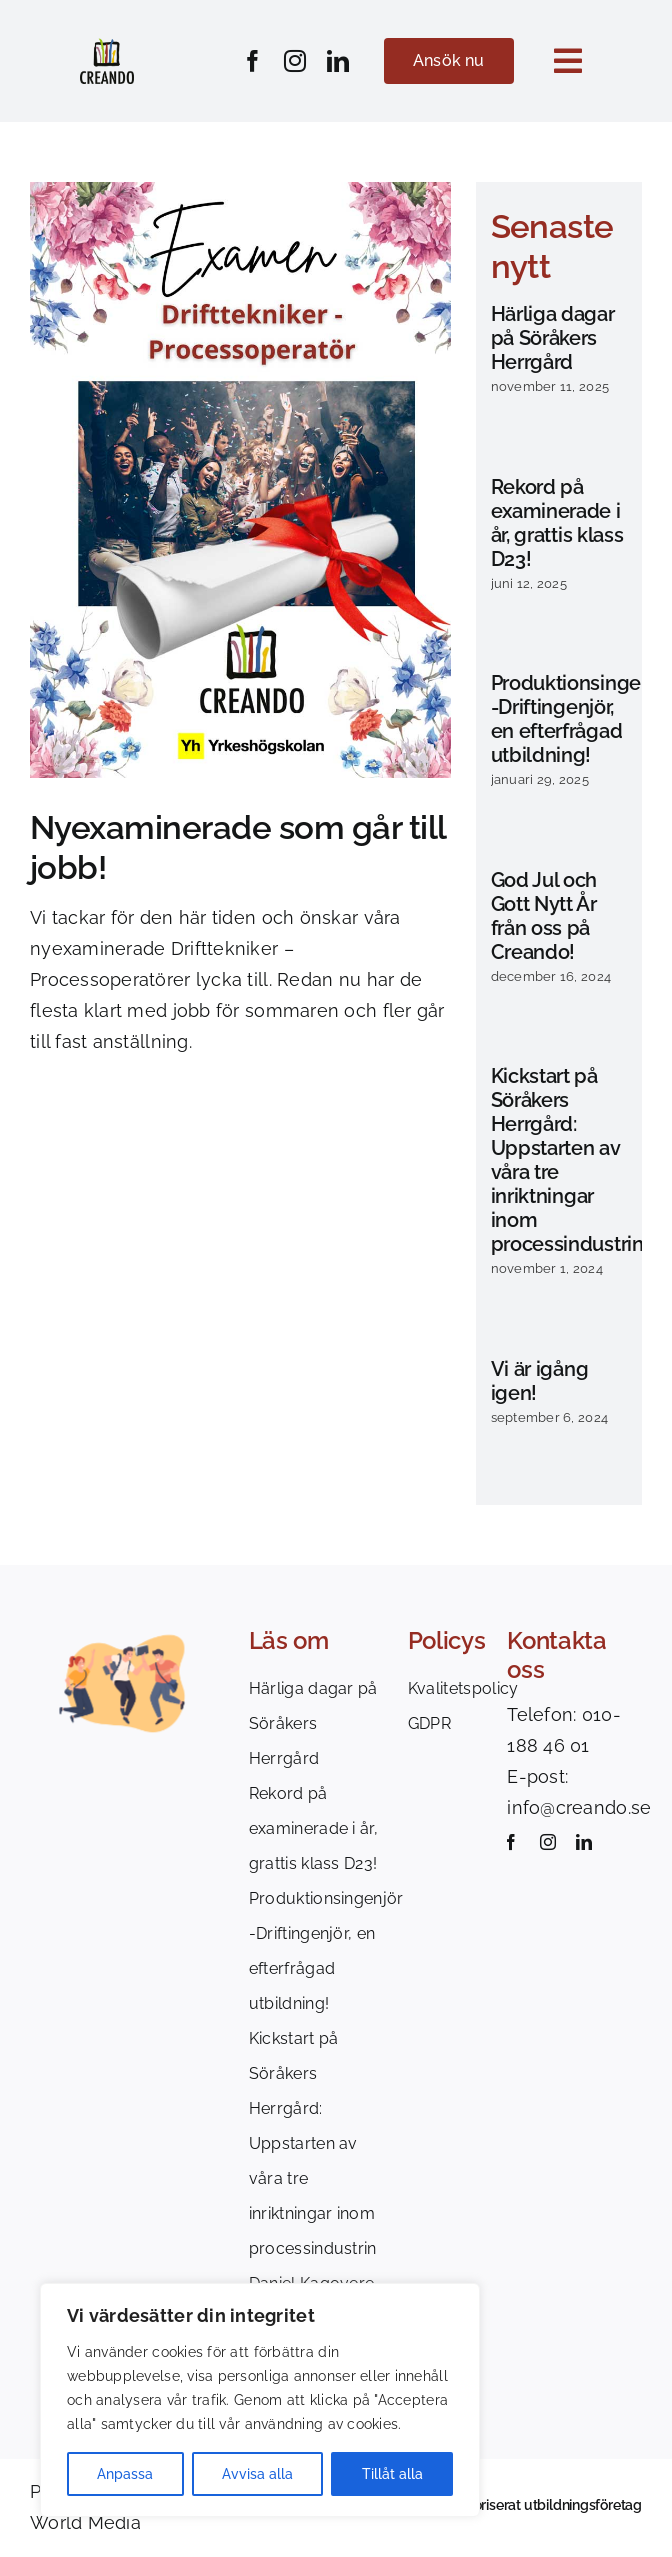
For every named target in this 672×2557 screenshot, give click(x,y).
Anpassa (125, 2474)
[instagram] (295, 61)
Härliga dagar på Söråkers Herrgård (553, 338)
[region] (260, 2400)
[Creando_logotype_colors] (107, 46)
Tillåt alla (392, 2474)
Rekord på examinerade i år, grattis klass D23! (557, 523)
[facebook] (253, 61)
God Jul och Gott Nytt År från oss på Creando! (544, 916)
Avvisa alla (257, 2474)
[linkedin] (338, 61)
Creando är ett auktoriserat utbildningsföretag (497, 2505)
